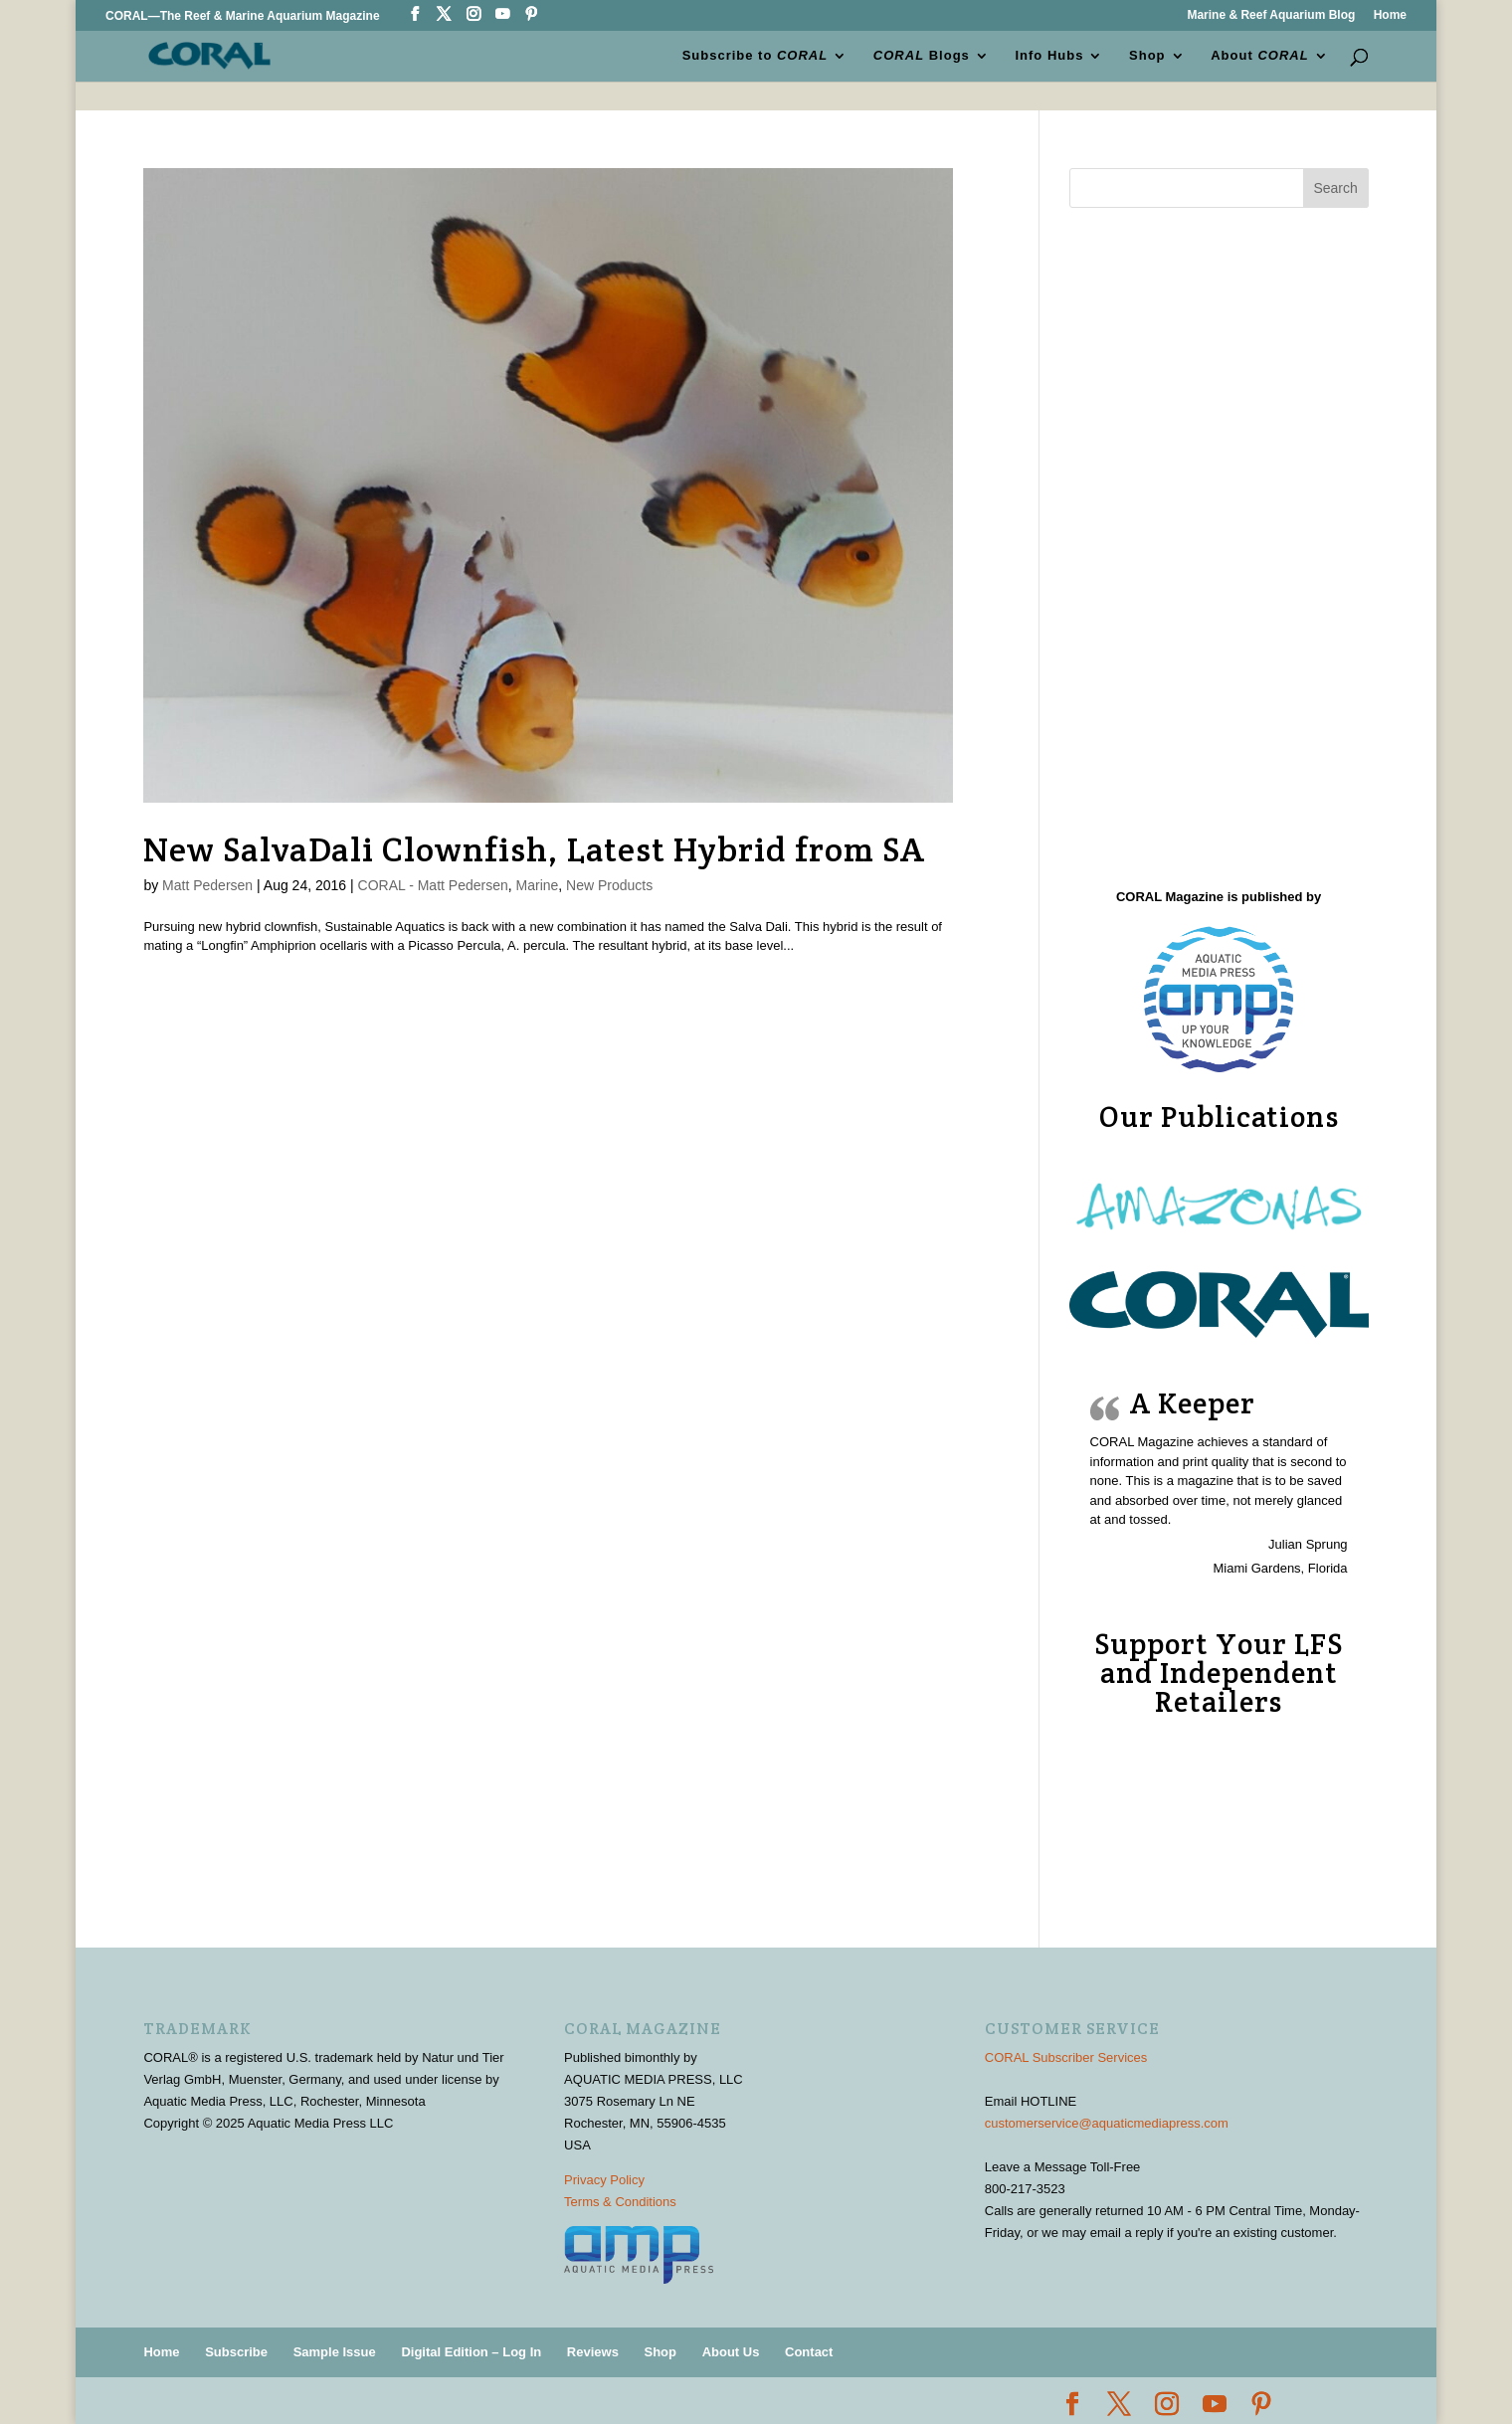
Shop (1147, 56)
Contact (809, 2351)
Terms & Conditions (620, 2201)
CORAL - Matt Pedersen (433, 885)
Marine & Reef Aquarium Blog (1271, 15)
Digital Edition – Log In (471, 2351)
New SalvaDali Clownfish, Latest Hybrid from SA (534, 849)
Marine (537, 885)
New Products (609, 885)
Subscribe (236, 2351)
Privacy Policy (604, 2179)
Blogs (921, 56)
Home (1390, 15)
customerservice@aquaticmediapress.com (1106, 2123)
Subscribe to (755, 56)
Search (1335, 188)
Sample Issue (334, 2351)
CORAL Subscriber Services (1066, 2057)
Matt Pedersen (207, 885)
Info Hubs (1050, 56)
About (1259, 56)
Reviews (593, 2351)
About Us (731, 2351)
